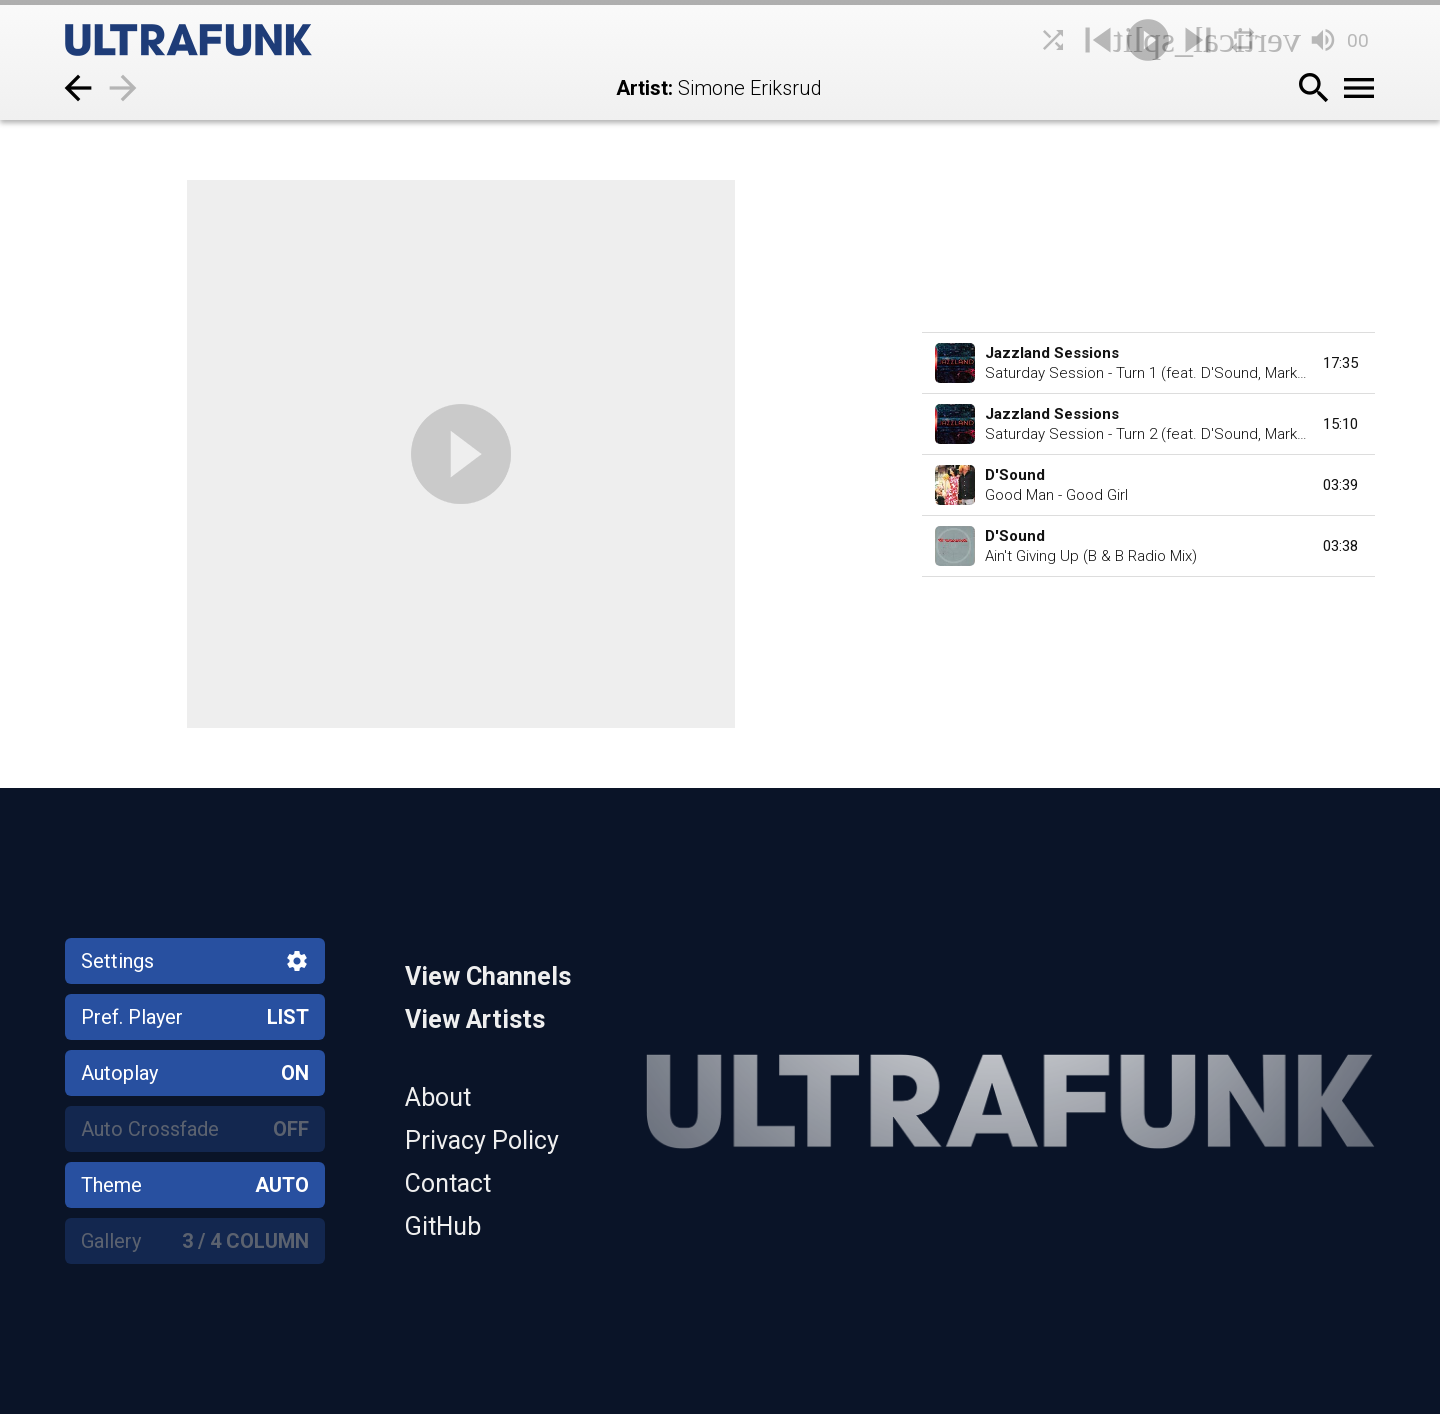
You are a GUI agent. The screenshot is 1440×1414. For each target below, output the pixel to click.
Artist (642, 88)
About (438, 1097)
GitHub (443, 1226)
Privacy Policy (482, 1140)
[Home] (235, 40)
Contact (448, 1183)
